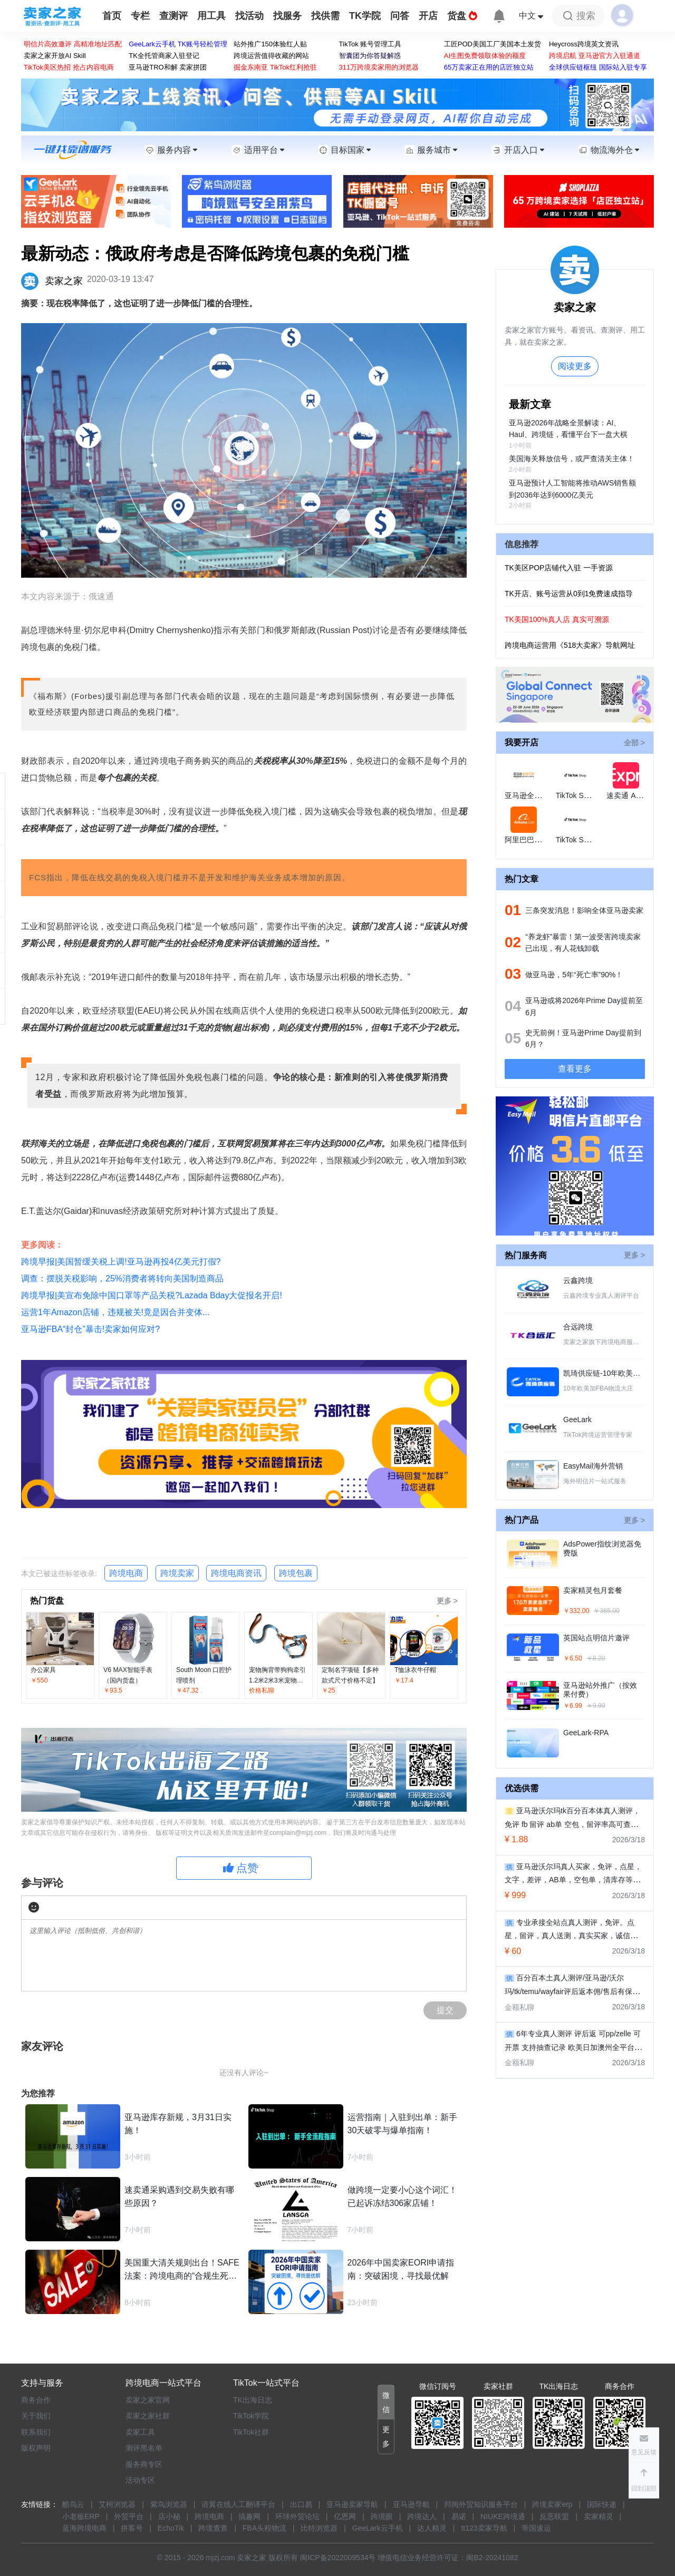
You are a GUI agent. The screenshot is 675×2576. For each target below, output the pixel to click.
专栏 (140, 16)
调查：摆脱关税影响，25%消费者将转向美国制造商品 (122, 1278)
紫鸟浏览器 (168, 2504)
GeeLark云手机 (377, 2528)
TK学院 (365, 16)
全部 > (634, 742)
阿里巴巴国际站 (530, 839)
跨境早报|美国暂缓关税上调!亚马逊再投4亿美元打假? (120, 1261)
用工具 (211, 16)
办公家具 (43, 1670)
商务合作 (36, 2400)
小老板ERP (81, 2516)
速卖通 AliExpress (636, 795)
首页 (111, 16)
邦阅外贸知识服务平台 (481, 2504)
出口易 (301, 2504)
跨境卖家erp (552, 2504)
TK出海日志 (252, 2400)
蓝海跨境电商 (84, 2528)
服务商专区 (144, 2464)
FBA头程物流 (264, 2528)
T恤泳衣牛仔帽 (415, 1670)
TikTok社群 (251, 2432)
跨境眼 (382, 2516)
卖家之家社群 (148, 2416)
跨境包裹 (296, 1573)
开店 (428, 16)
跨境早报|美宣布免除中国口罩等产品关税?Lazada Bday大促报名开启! (151, 1295)
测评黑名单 (144, 2448)
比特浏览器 (319, 2528)
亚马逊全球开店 (530, 795)
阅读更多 (575, 366)
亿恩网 (345, 2516)
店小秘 (169, 2516)
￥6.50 (572, 1658)
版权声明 (36, 2448)
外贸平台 (128, 2516)
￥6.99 (572, 1705)
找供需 (325, 16)
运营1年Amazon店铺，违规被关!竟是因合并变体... (115, 1312)
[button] (644, 2480)
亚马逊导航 (411, 2504)
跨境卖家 (177, 1573)
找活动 (249, 16)
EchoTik (171, 2528)
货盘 (462, 16)
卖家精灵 (598, 2516)
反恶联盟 (554, 2516)
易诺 (458, 2516)
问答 (399, 16)
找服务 (287, 16)
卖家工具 (140, 2432)
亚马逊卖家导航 (352, 2504)
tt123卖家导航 (484, 2528)
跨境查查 (213, 2528)
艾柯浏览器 (117, 2504)
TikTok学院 (251, 2416)
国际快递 (601, 2504)
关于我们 (36, 2416)
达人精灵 (432, 2528)
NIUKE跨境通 (502, 2516)
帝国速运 (536, 2528)
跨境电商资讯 (236, 1573)
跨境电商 (126, 1573)
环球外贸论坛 (297, 2516)
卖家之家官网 (148, 2400)
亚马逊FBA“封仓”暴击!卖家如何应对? (90, 1329)
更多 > (447, 1601)
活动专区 (140, 2480)
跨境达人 (422, 2516)
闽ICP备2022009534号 (337, 2557)
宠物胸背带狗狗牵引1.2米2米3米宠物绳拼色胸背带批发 (277, 1680)
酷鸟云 (73, 2504)
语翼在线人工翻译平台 (238, 2504)
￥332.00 (576, 1611)
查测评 (173, 16)
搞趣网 (249, 2516)
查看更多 (575, 1068)
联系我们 (36, 2432)
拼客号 (132, 2528)
